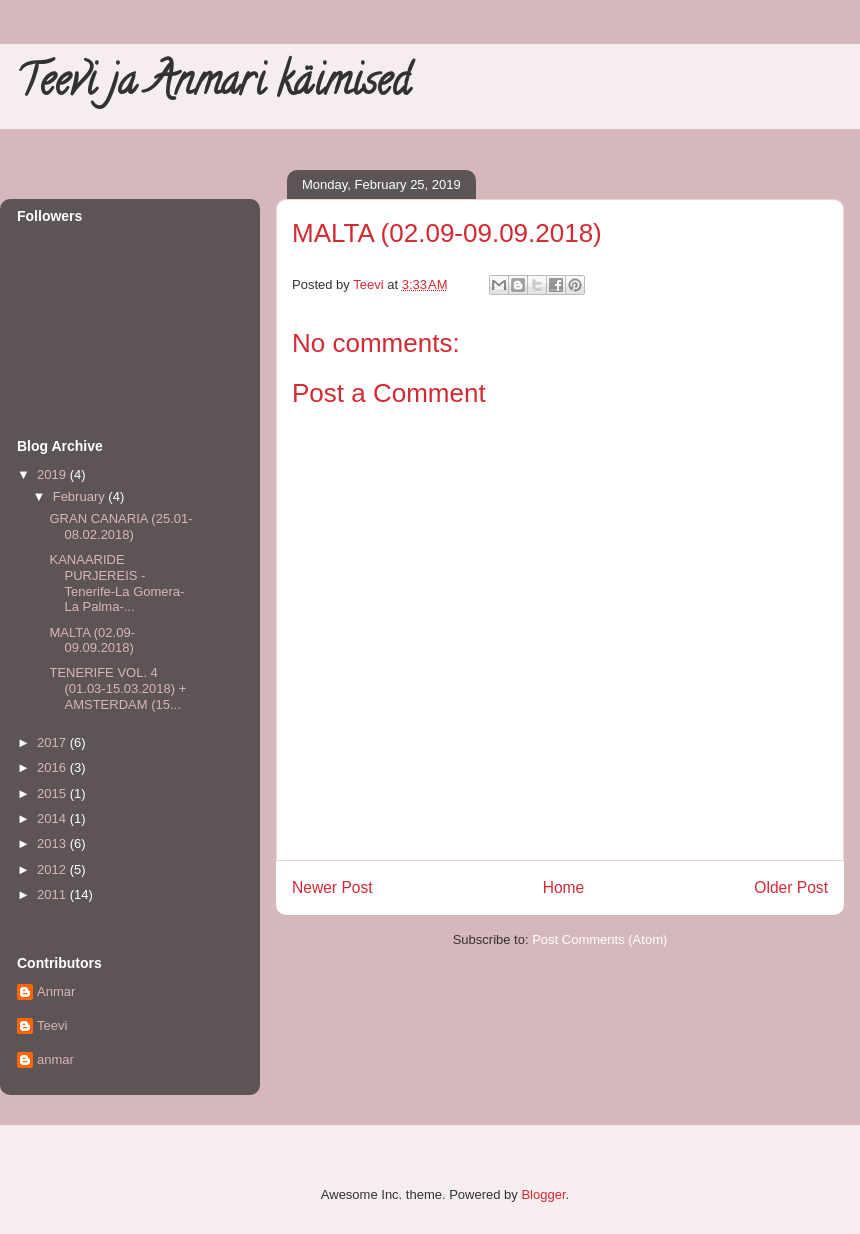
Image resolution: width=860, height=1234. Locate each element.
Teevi (52, 1025)
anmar (55, 1059)
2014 (53, 818)
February (81, 496)
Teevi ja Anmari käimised (213, 85)
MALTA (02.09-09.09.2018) (92, 640)
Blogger (543, 1194)
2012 (53, 869)
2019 (53, 474)
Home (564, 887)
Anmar (56, 991)
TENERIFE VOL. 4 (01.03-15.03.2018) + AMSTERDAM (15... (117, 688)
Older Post (791, 887)
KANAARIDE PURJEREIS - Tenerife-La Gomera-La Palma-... (116, 583)
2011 (53, 894)
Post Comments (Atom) (599, 939)
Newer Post (332, 887)
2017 (53, 742)
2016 (53, 767)
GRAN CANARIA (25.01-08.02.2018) (120, 526)
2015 (53, 793)
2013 (53, 843)
